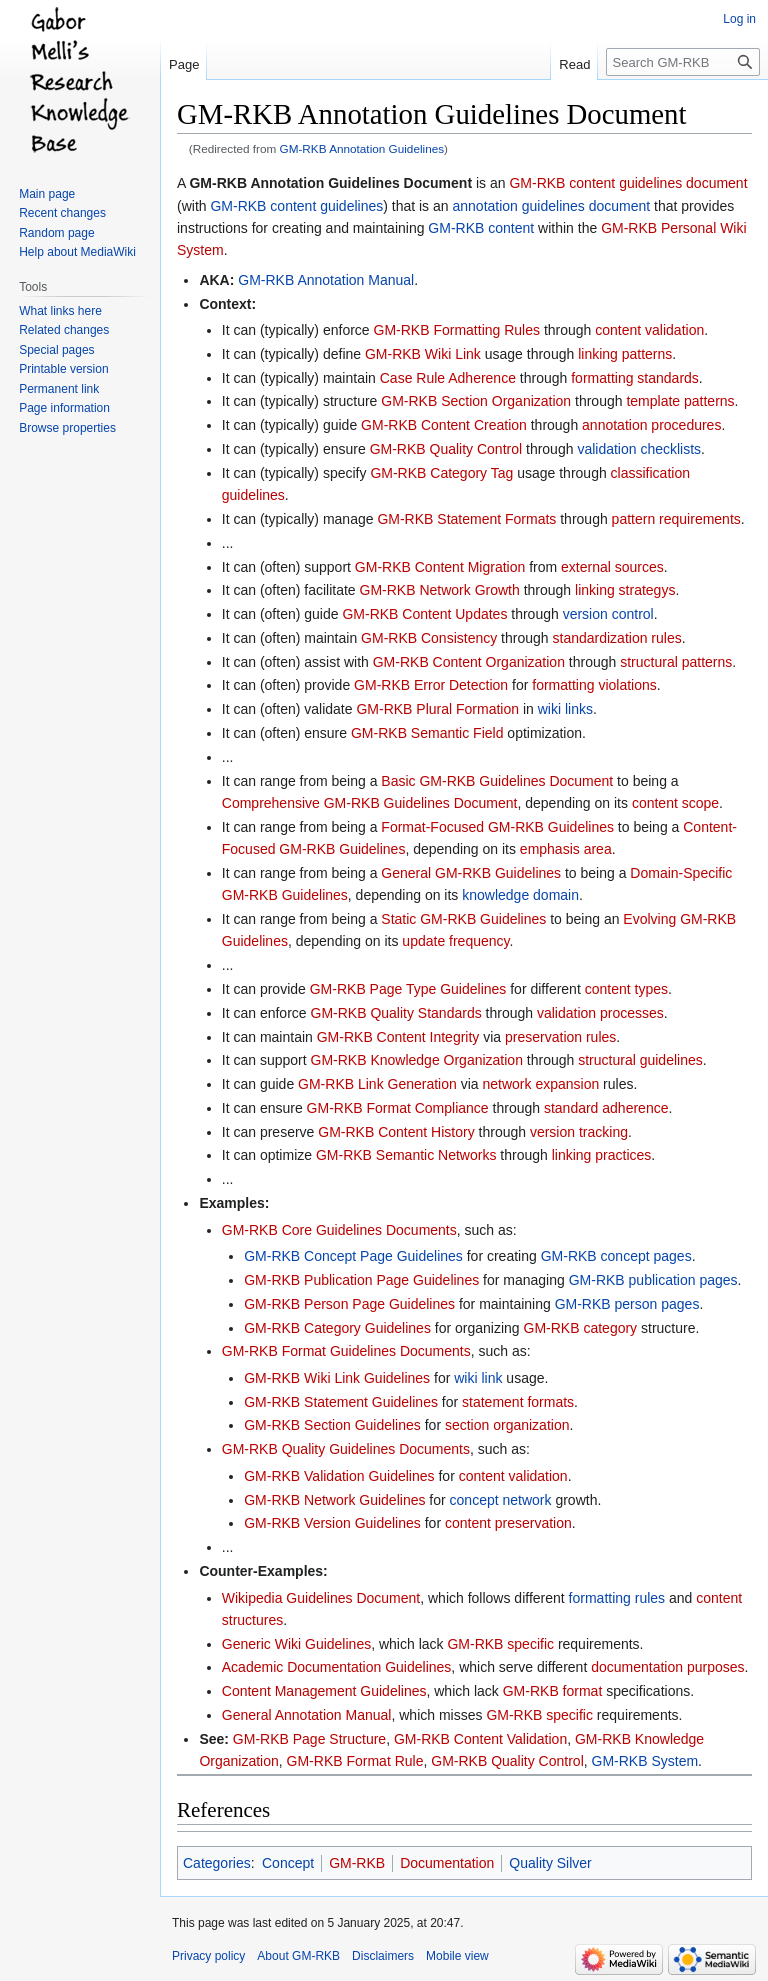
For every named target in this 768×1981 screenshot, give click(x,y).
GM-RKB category (581, 1328)
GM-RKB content (481, 228)
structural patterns (676, 662)
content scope (675, 803)
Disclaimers (383, 1956)
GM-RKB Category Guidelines (337, 1328)
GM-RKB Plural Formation (437, 709)
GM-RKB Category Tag (441, 473)
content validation (649, 330)
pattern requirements (676, 519)
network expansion (540, 1084)
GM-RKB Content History (396, 1132)
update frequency (455, 941)
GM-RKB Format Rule (355, 1761)
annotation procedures (651, 425)
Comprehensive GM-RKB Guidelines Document (370, 803)
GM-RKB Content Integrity (398, 1037)
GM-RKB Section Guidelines (332, 1425)
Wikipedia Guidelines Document (321, 1598)
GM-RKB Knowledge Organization (417, 1060)
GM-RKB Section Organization (476, 401)
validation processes (600, 1013)
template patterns (680, 401)
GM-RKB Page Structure (309, 1739)
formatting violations (594, 685)
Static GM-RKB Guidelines (463, 919)
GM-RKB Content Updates (424, 614)
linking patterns (625, 354)
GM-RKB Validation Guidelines (339, 1476)
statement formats (518, 1402)
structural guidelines (640, 1060)
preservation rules (560, 1037)
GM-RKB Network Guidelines (334, 1500)
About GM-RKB (298, 1956)
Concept (288, 1863)
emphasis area (566, 849)
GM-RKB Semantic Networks (406, 1155)
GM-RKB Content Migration (440, 567)
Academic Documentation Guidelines (337, 1667)
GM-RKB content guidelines (296, 206)
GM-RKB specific (500, 1644)
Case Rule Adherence (448, 378)
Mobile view (457, 1956)
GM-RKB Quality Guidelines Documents (346, 1449)
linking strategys (625, 590)
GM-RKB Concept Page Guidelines (353, 1256)
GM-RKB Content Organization (469, 662)
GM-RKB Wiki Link (423, 354)
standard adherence (606, 1108)
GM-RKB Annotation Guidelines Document (330, 183)
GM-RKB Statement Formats (466, 519)
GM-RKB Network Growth (440, 590)
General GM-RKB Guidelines (471, 873)
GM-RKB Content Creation (444, 425)
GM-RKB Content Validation (480, 1739)
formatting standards (635, 378)
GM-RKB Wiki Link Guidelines (337, 1378)
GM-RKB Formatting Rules (457, 330)
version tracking (579, 1132)
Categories (217, 1863)
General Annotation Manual (307, 1715)
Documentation (447, 1863)
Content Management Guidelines (324, 1691)
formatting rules (617, 1598)
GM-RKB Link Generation (377, 1084)
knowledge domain (520, 895)
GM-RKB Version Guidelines (332, 1523)
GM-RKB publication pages (653, 1280)
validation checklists (639, 449)
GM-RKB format (553, 1691)
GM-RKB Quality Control (446, 449)
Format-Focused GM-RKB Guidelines (497, 827)
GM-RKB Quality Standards (396, 1013)
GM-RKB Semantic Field (427, 733)
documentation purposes (667, 1667)
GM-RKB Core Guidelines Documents (339, 1230)
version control (608, 614)
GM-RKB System (645, 1761)
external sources (612, 567)
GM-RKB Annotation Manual (326, 280)
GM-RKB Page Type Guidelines (408, 989)
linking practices (602, 1155)
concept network (501, 1500)
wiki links (565, 709)
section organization (507, 1425)
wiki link (478, 1378)
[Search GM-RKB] (683, 62)
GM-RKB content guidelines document (628, 183)
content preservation (508, 1523)
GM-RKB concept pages (616, 1256)
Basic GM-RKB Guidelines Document (497, 781)
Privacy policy (208, 1956)
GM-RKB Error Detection (431, 685)
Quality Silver (550, 1863)
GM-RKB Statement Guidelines (341, 1402)
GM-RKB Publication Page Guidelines (361, 1280)
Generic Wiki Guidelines (296, 1644)
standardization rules (617, 638)
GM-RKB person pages (627, 1304)
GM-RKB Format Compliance (398, 1108)
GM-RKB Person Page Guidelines (349, 1304)
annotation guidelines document (551, 206)
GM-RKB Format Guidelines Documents (346, 1351)
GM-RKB (357, 1863)
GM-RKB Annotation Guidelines (362, 148)
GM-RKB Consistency (429, 638)
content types (626, 989)
